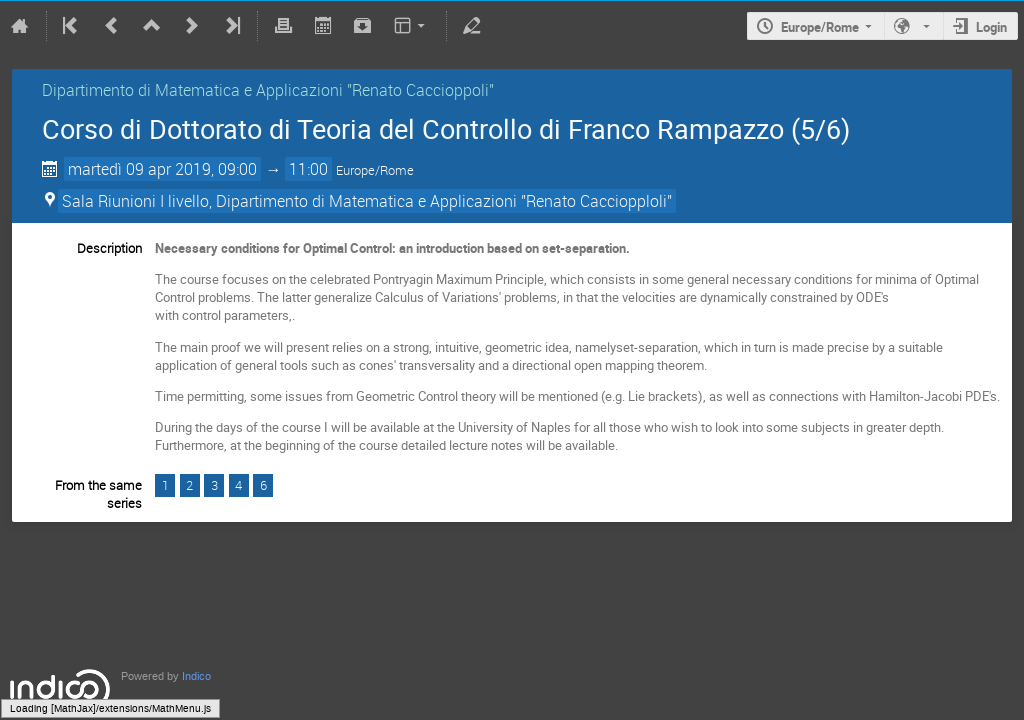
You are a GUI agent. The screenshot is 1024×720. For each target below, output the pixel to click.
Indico (196, 676)
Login (991, 27)
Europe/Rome (820, 27)
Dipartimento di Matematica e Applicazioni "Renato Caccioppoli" (268, 90)
